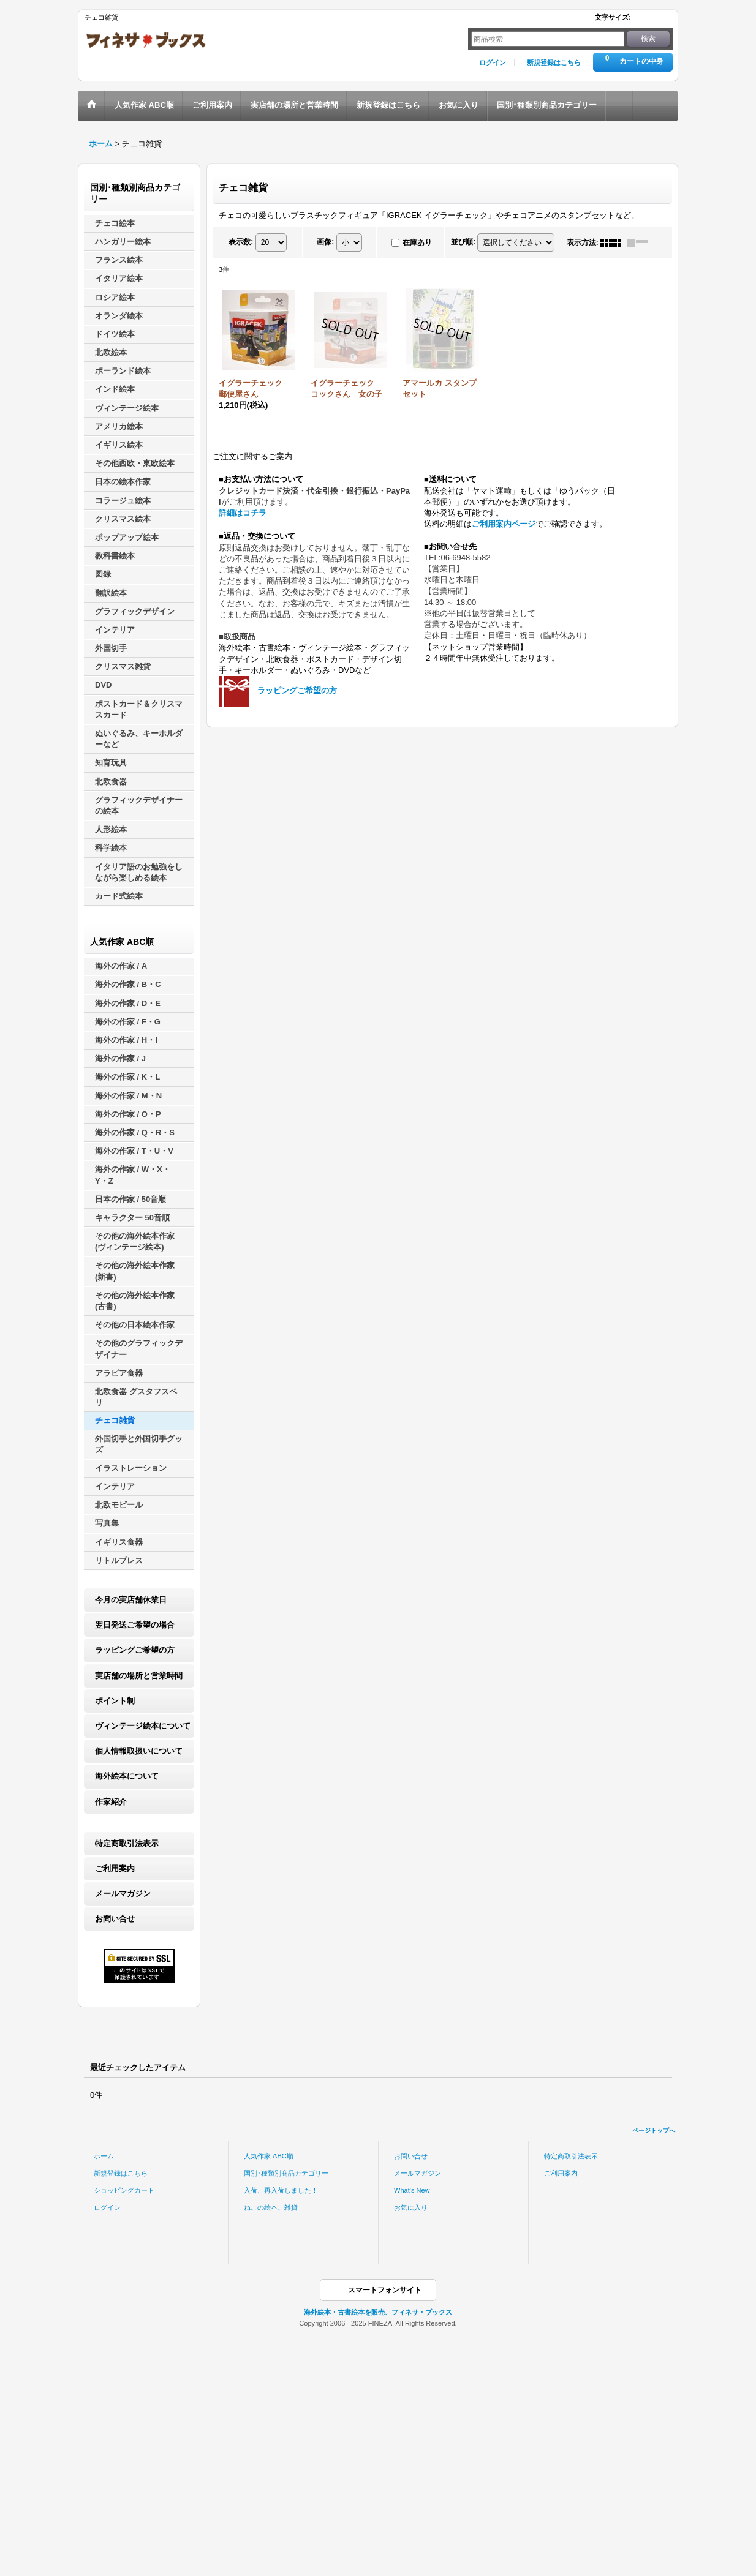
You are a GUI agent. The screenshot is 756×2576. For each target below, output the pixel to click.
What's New (412, 2190)
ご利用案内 (115, 1868)
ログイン (492, 62)
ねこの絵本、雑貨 (271, 2207)
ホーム (104, 2156)
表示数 (241, 242)
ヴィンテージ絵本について (143, 1725)
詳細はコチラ (242, 512)
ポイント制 (115, 1700)
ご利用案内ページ (503, 523)
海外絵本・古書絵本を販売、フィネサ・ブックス (378, 2312)
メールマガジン (123, 1893)
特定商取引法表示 (127, 1843)
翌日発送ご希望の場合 (135, 1624)
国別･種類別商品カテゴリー (286, 2173)
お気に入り (411, 2207)
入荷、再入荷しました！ (281, 2190)
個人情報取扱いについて (139, 1751)
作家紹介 (111, 1801)
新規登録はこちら (554, 62)
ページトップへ (653, 2130)
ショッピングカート (124, 2190)
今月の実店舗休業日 (131, 1599)
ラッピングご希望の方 (135, 1649)
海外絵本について (127, 1776)
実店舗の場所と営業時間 (139, 1675)
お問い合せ (115, 1918)
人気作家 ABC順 (268, 2156)
